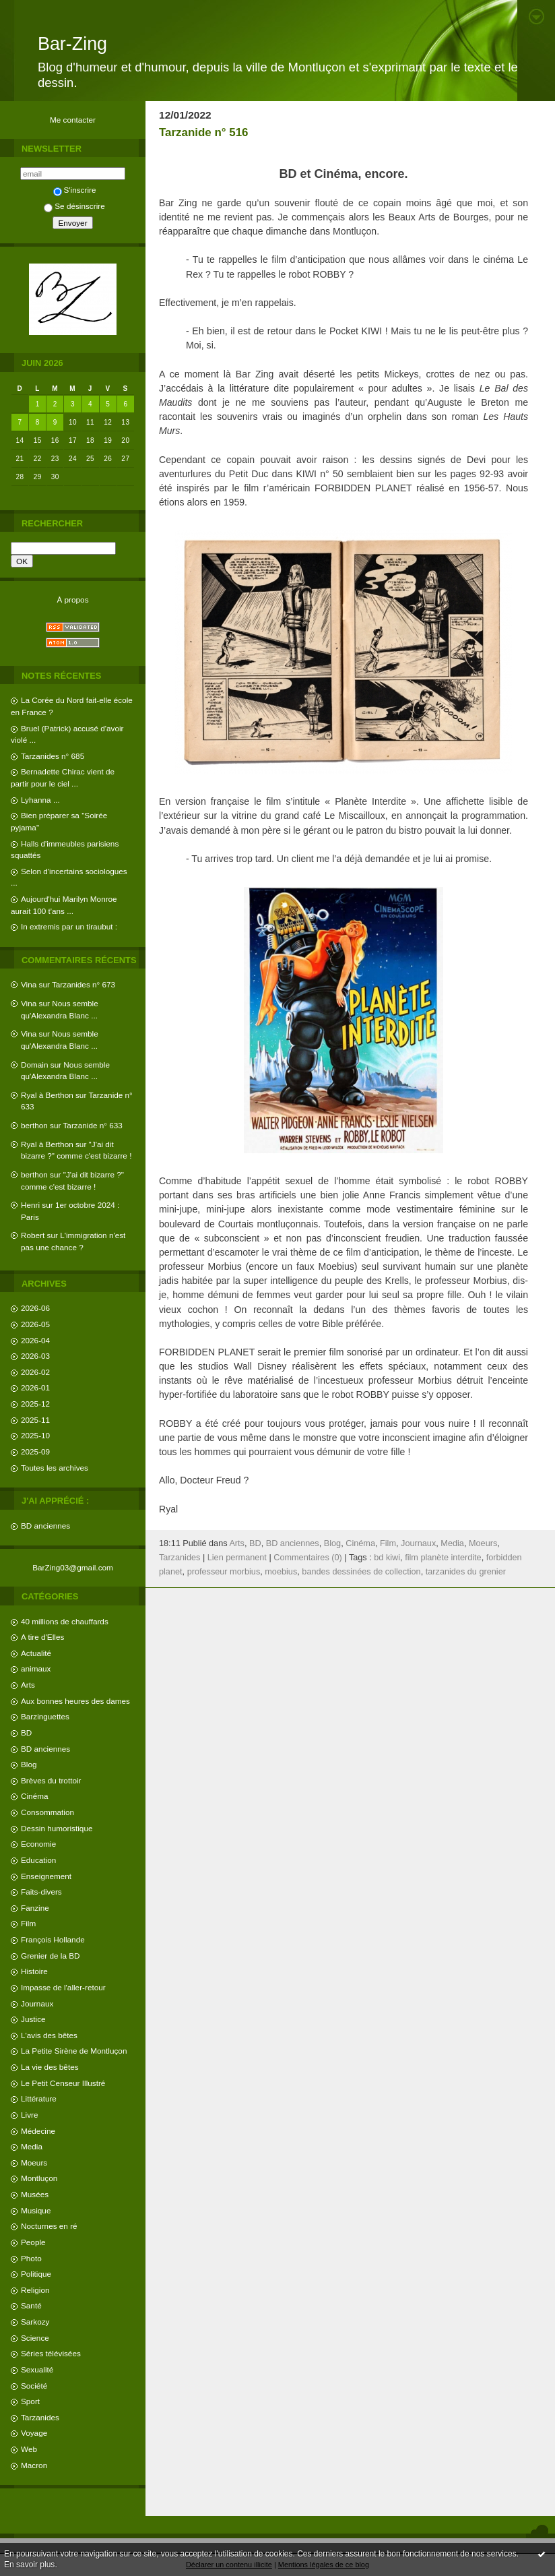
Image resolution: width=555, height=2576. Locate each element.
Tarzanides (40, 2417)
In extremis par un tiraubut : (69, 926)
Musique (36, 2210)
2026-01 (35, 1387)
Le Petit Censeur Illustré (63, 2083)
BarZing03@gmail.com (72, 1567)
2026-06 (35, 1308)
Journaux (37, 2003)
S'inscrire (74, 189)
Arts (28, 1684)
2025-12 (35, 1403)
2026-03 (35, 1355)
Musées (34, 2194)
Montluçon (39, 2178)
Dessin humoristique (56, 1828)
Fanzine (35, 1907)
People (33, 2242)
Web (29, 2449)
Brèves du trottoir (51, 1780)
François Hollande (53, 1939)
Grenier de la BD (50, 1955)
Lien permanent (237, 1557)
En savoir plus (29, 2564)
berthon (34, 1125)
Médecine (38, 2130)
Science (35, 2337)
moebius (281, 1571)
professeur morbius (224, 1571)
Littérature (39, 2098)
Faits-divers (41, 1891)
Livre (29, 2114)
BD (26, 1732)
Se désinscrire (74, 206)
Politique (36, 2273)
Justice (33, 2019)
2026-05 (35, 1324)
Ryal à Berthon (47, 1095)
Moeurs (34, 2162)
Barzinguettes (45, 1716)
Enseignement (46, 1876)
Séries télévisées (51, 2353)
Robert (32, 1235)
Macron (34, 2465)
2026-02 (35, 1372)
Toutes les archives (54, 1467)
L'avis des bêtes (49, 2035)
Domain (34, 1064)
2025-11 (35, 1419)
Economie (38, 1843)
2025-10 (35, 1435)
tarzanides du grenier (466, 1571)
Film (28, 1923)
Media (31, 2146)
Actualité (36, 1653)
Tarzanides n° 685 (52, 756)
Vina (28, 984)
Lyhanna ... (40, 799)
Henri (30, 1204)
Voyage (34, 2432)
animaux (36, 1668)
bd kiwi (387, 1557)
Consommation (47, 1812)
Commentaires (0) (307, 1557)
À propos (72, 599)
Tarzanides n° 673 (83, 984)
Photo (31, 2258)
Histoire (34, 1971)
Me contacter (73, 119)
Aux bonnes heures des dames (75, 1700)
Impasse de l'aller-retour (63, 1987)
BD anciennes (45, 1525)
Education (38, 1860)
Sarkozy (35, 2321)
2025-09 (35, 1451)
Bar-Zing (72, 44)
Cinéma (34, 1795)
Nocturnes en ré (49, 2225)
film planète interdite (443, 1557)
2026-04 (35, 1340)
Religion (35, 2290)
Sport (30, 2401)
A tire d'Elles (42, 1636)
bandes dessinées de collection (361, 1571)
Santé (31, 2305)
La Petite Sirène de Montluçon (74, 2050)
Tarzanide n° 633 (93, 1125)
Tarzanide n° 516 (203, 132)
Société (34, 2385)
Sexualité (37, 2369)
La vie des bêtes (50, 2066)
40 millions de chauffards (64, 1621)
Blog (29, 1764)
